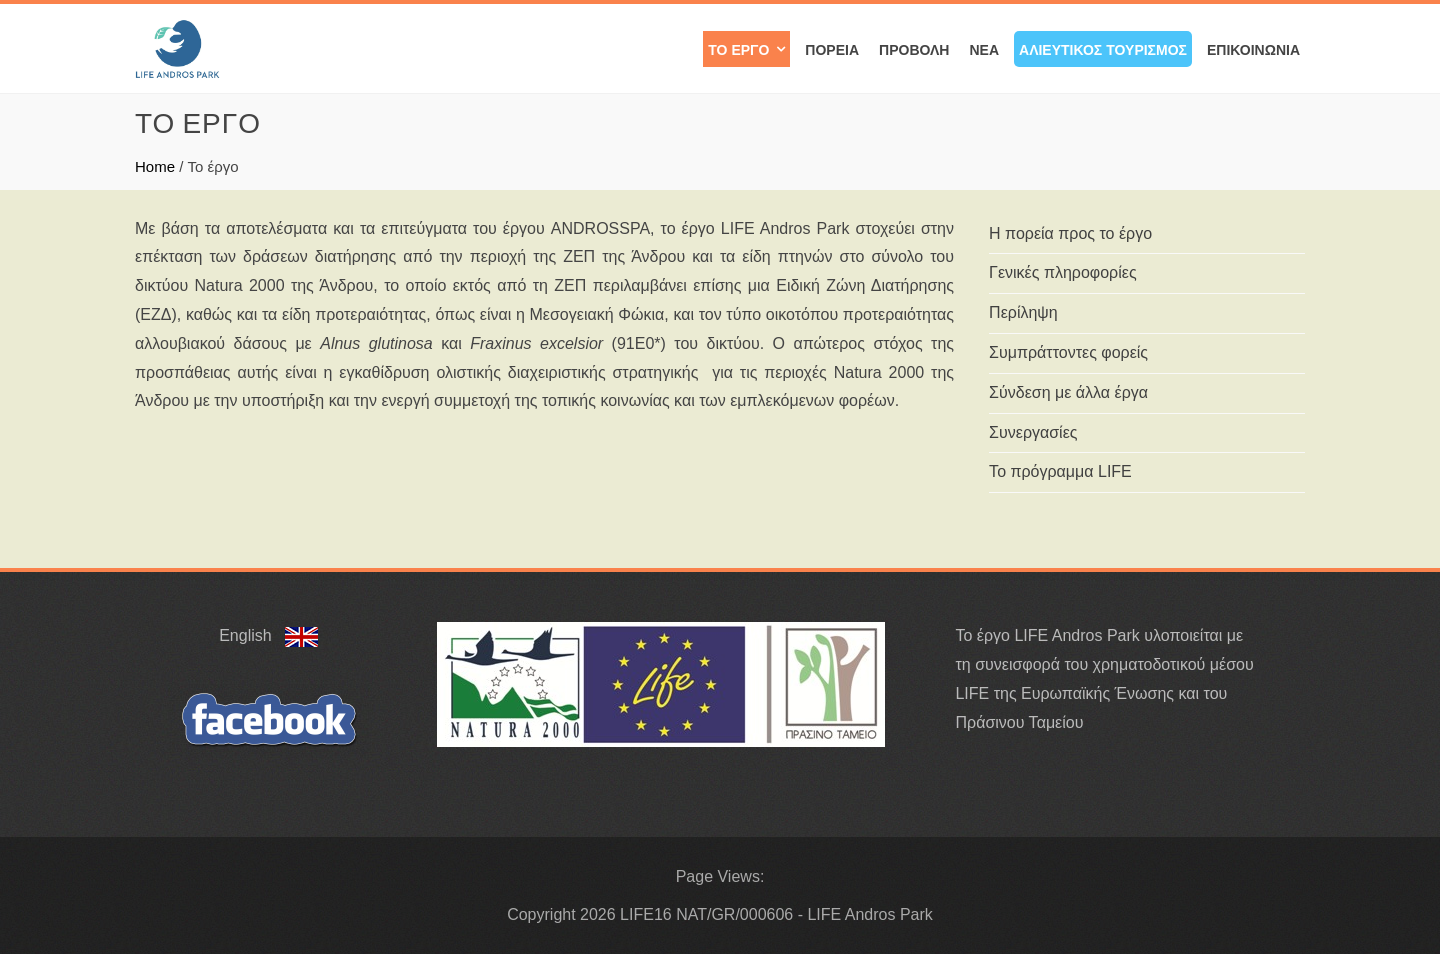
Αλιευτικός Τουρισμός (1103, 48)
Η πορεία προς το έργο (1070, 233)
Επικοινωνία (1253, 48)
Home (155, 166)
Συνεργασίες (1033, 432)
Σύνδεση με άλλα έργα (1068, 392)
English (268, 635)
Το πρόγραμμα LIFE (1060, 471)
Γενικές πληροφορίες (1063, 272)
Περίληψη (1023, 312)
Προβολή (914, 48)
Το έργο (738, 48)
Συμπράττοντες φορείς (1068, 352)
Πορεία (832, 48)
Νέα (984, 48)
